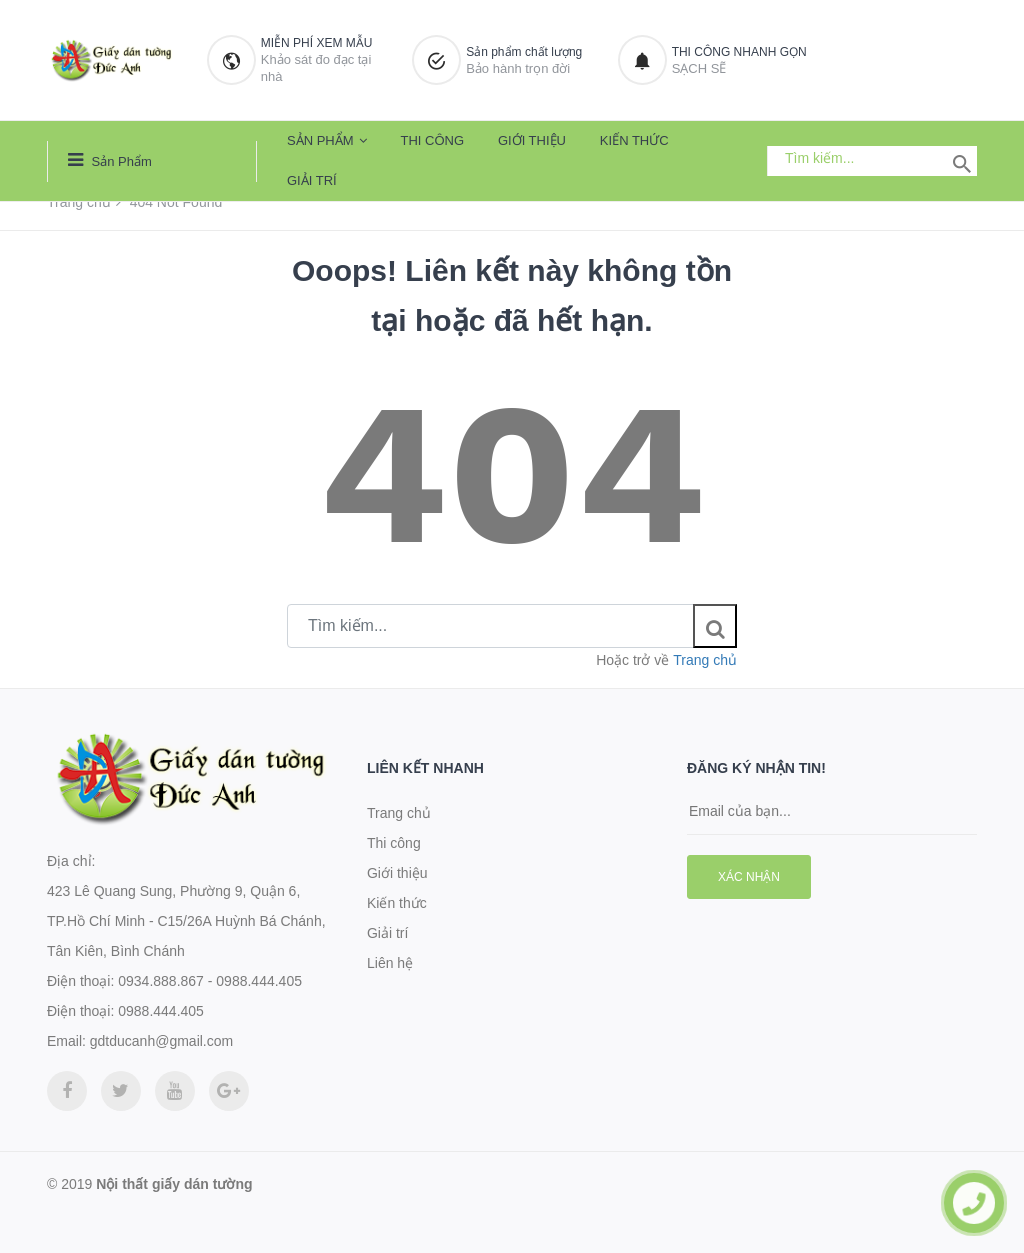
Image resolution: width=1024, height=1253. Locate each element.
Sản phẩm (110, 160)
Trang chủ (79, 202)
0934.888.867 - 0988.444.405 (210, 981)
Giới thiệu (532, 140)
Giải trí (312, 180)
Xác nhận (749, 877)
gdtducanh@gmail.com (161, 1041)
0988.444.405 (161, 1011)
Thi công (432, 140)
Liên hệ (390, 963)
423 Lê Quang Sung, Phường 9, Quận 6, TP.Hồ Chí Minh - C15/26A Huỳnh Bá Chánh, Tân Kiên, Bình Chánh (186, 921)
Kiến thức (634, 140)
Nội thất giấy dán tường (174, 1184)
